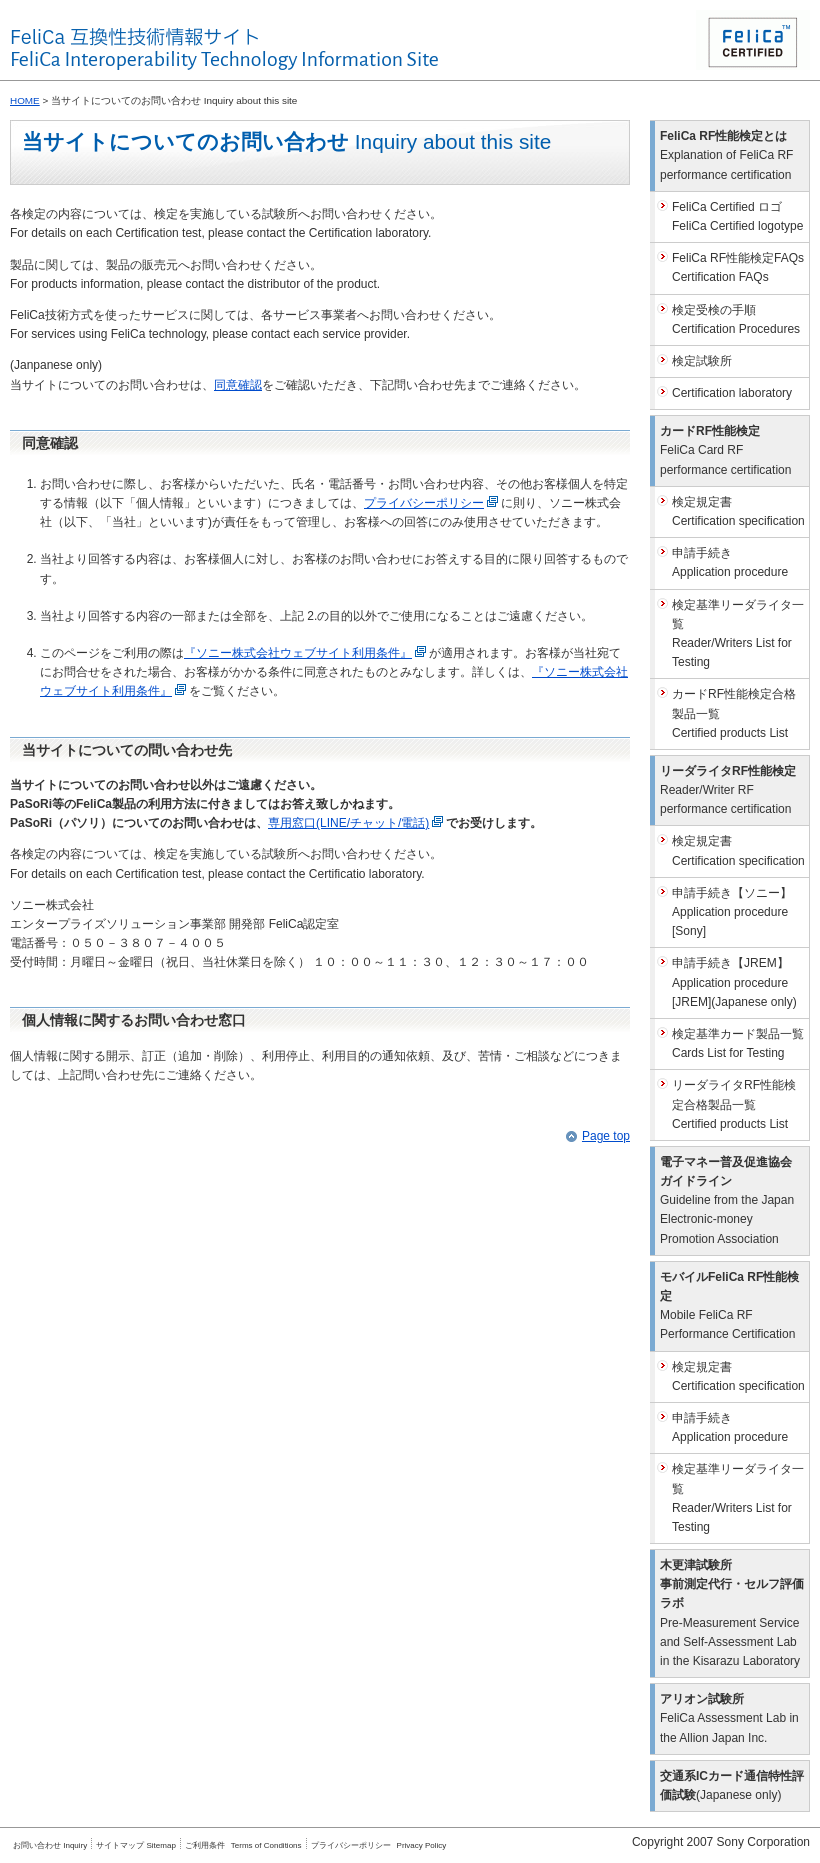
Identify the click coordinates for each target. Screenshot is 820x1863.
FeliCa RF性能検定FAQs (738, 267)
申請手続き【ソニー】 (732, 912)
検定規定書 (738, 511)
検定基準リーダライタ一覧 (738, 634)
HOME (25, 100)
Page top (606, 1136)
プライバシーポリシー (432, 503)
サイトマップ (136, 1845)
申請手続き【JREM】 (734, 982)
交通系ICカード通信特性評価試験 (732, 1785)
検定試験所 (702, 361)
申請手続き (730, 562)
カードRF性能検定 (725, 450)
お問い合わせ (50, 1845)
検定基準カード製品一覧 (738, 1043)
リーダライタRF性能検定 (728, 790)
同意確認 (238, 385)
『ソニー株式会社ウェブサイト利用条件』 (306, 653)
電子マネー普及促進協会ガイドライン (727, 1200)
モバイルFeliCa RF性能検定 (729, 1306)
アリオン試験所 (729, 1718)
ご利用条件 (205, 1845)
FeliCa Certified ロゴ (737, 216)
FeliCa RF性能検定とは (726, 155)
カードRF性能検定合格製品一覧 (734, 713)
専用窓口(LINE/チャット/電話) (357, 823)
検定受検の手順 (736, 319)
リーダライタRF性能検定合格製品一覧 (734, 1104)
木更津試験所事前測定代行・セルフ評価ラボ (732, 1613)
